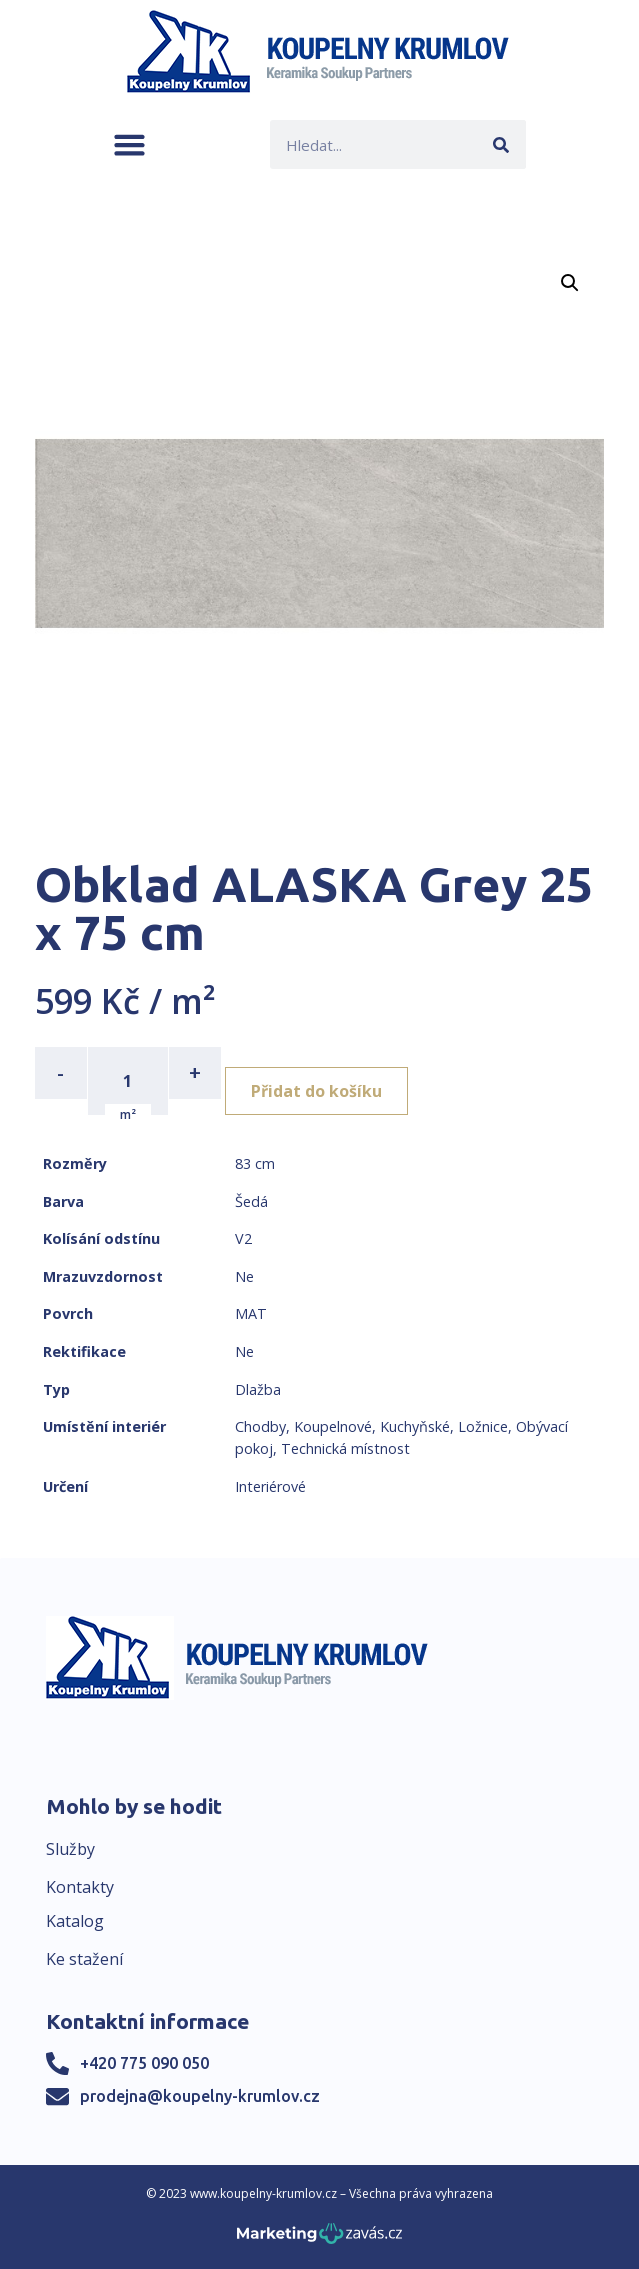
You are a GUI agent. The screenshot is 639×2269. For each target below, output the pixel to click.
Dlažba (258, 1389)
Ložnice (483, 1426)
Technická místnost (345, 1448)
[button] (129, 144)
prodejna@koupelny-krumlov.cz (200, 2096)
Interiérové (270, 1486)
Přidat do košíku (316, 1091)
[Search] (501, 144)
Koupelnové (333, 1426)
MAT (251, 1313)
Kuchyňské (415, 1426)
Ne (244, 1276)
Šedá (251, 1201)
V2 (243, 1238)
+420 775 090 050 (144, 2063)
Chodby (260, 1426)
